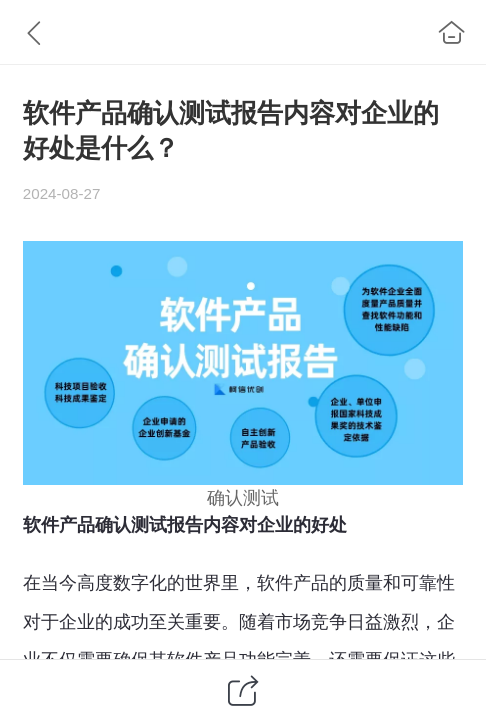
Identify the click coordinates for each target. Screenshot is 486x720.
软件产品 (293, 583)
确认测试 (243, 498)
